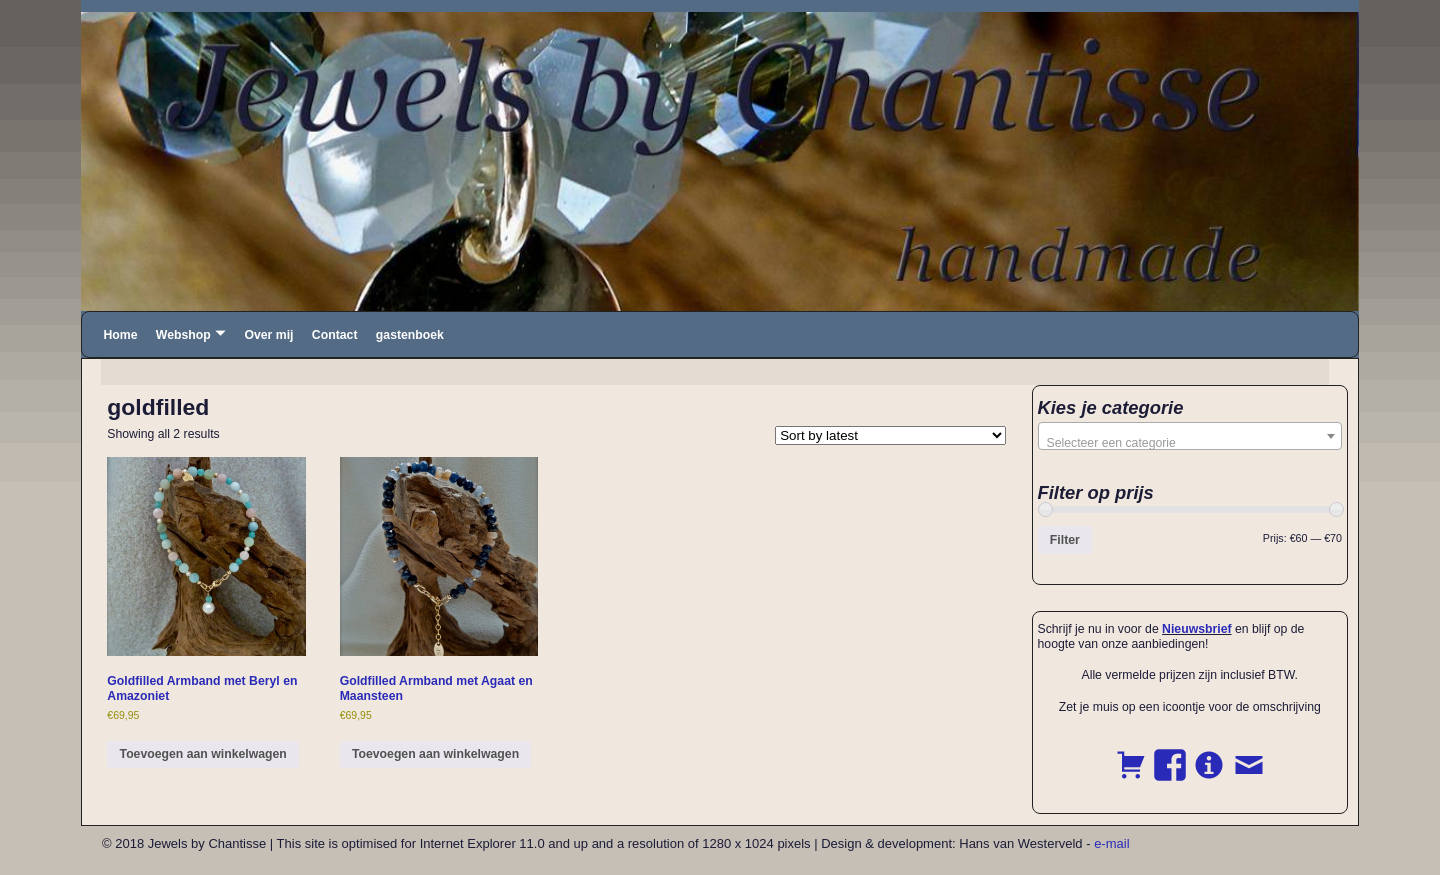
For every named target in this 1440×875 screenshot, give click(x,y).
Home (120, 335)
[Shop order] (890, 435)
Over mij (268, 335)
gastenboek (410, 335)
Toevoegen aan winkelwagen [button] (203, 754)
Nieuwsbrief (1196, 629)
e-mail (1111, 843)
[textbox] (1190, 443)
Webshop (183, 335)
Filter (1065, 540)
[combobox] (1190, 436)
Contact (335, 335)
